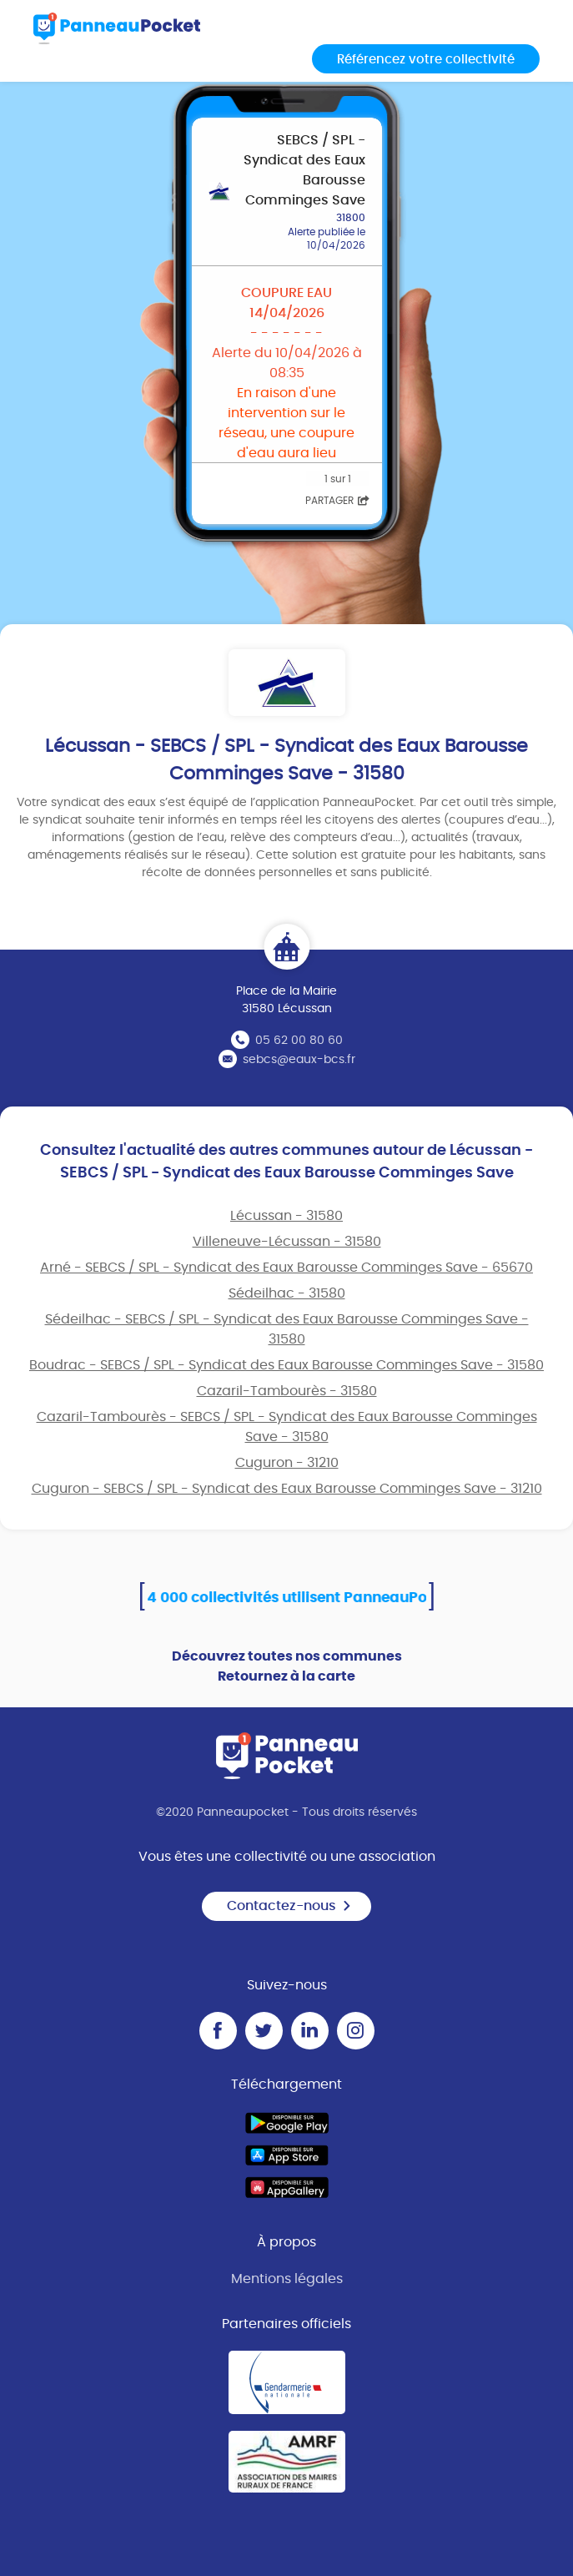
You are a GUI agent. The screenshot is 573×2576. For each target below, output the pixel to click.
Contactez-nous (289, 1906)
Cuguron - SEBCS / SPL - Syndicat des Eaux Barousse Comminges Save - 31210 (287, 1488)
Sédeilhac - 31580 (287, 1293)
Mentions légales (287, 2279)
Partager (337, 501)
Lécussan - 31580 (286, 1215)
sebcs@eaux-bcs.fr (299, 1060)
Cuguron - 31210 (287, 1462)
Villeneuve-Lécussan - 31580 (287, 1241)
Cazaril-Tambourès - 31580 (287, 1391)
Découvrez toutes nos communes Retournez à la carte (287, 1666)
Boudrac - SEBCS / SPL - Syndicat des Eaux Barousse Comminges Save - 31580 (286, 1365)
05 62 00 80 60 (299, 1040)
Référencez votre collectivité (426, 59)
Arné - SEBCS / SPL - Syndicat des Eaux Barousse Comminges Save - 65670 (286, 1267)
